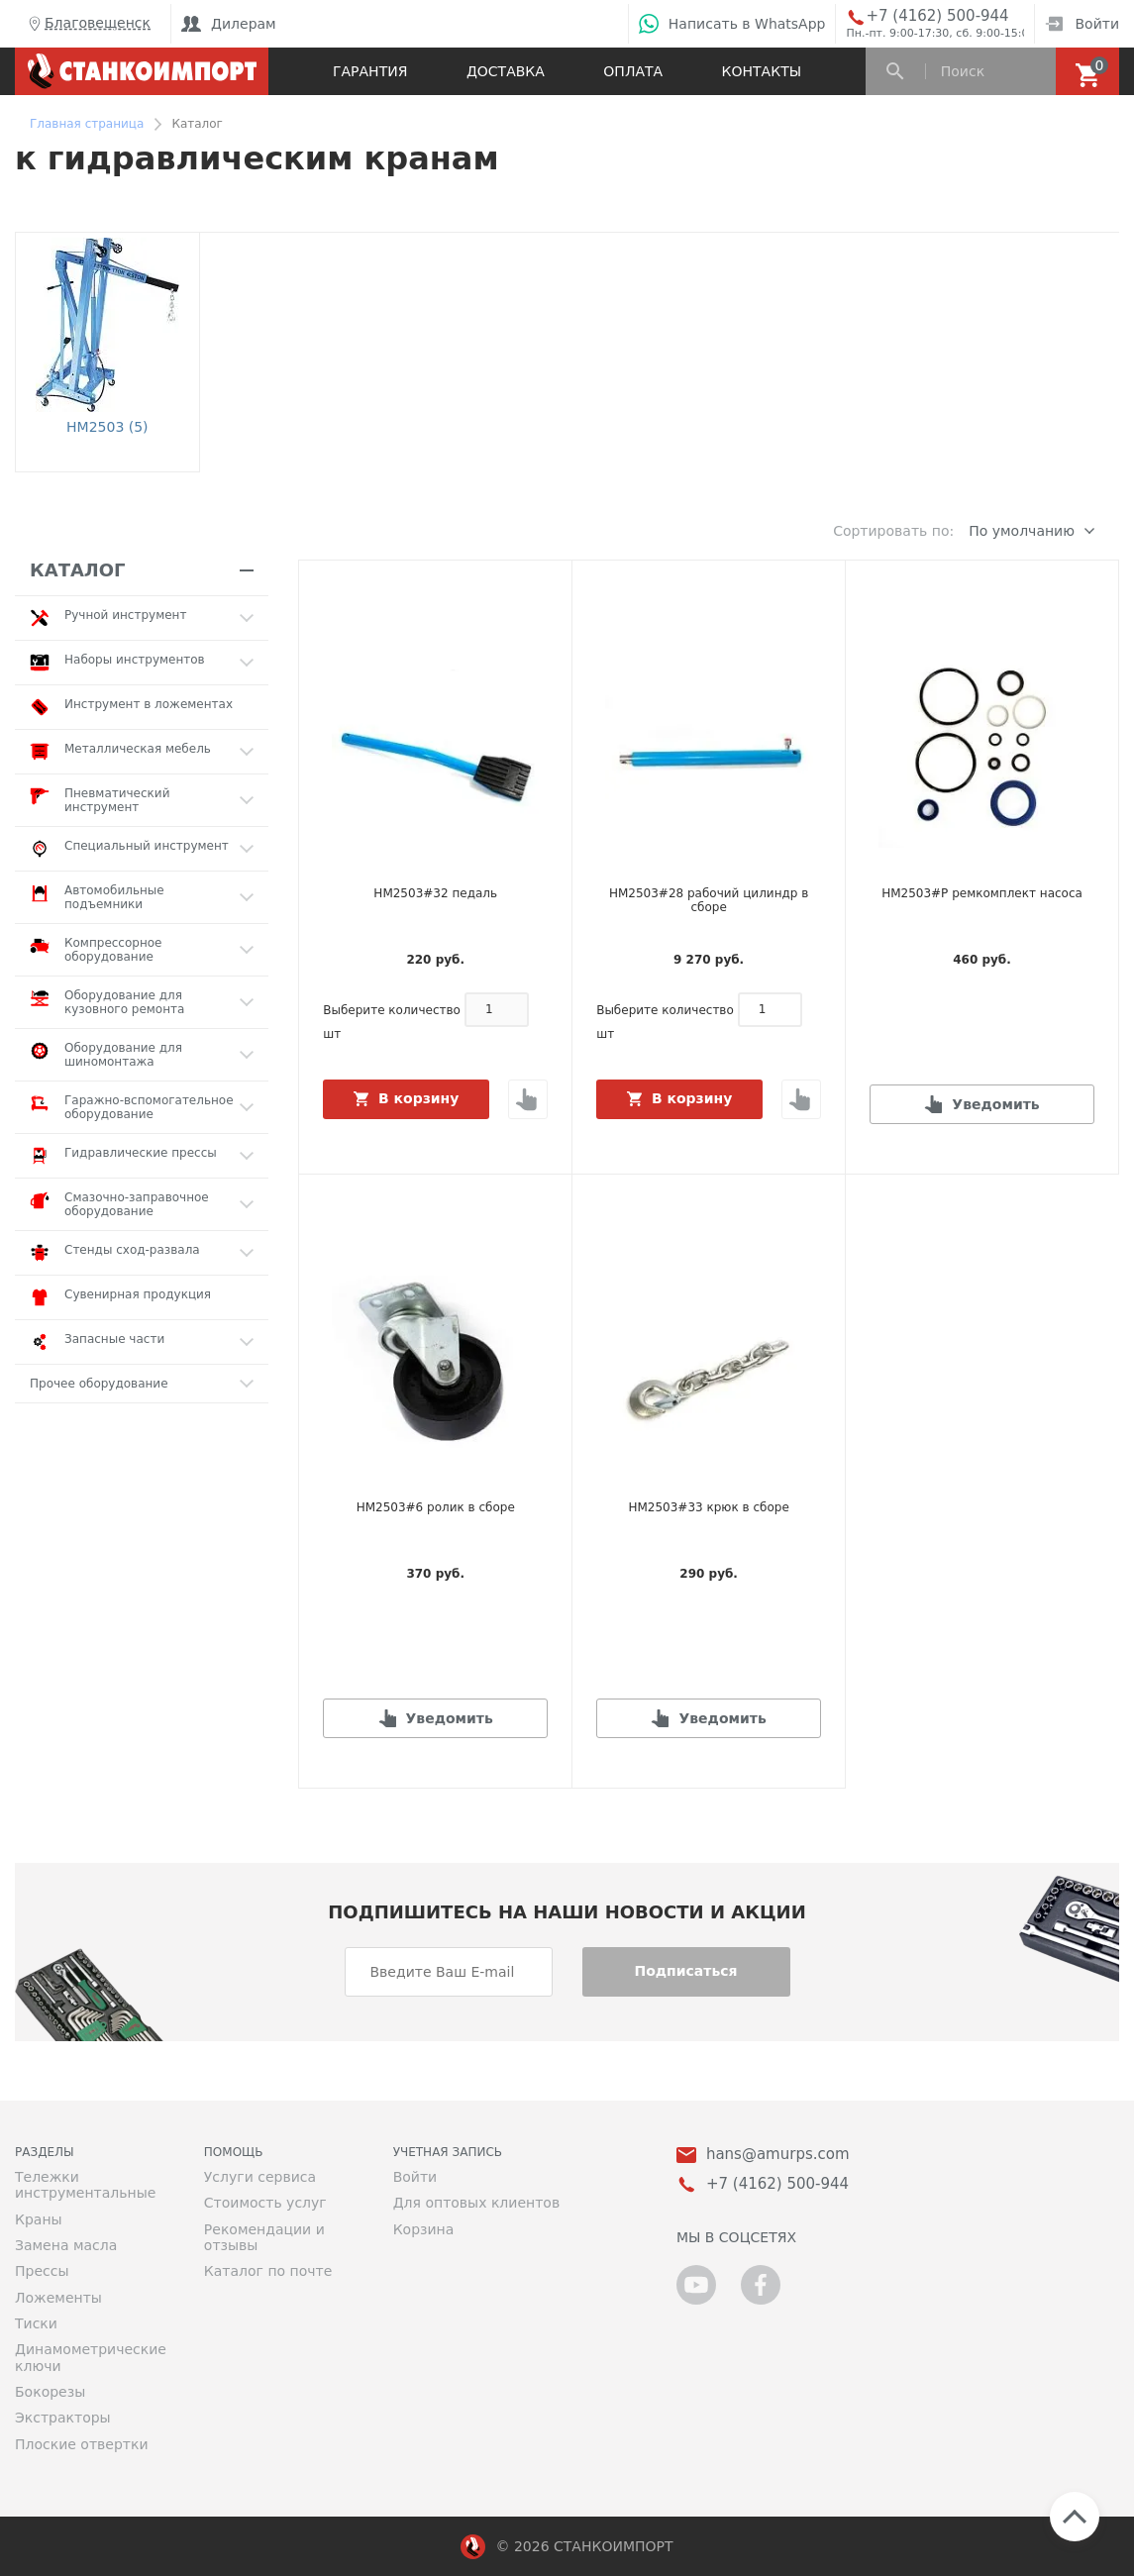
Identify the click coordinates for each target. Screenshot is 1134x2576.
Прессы (41, 2271)
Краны (38, 2219)
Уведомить (995, 1104)
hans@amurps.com (778, 2154)
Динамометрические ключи (90, 2357)
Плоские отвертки (82, 2444)
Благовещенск (88, 24)
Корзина (424, 2229)
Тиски (36, 2323)
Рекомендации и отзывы (264, 2237)
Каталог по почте (268, 2271)
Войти (1082, 24)
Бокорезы (50, 2392)
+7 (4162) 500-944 (937, 16)
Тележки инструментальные (85, 2185)
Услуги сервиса (260, 2177)
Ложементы (58, 2298)
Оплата (633, 71)
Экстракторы (63, 2417)
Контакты (761, 71)
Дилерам (228, 24)
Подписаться (685, 1971)
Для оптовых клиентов (476, 2203)
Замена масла (66, 2245)
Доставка (505, 71)
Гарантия (370, 71)
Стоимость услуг (265, 2203)
